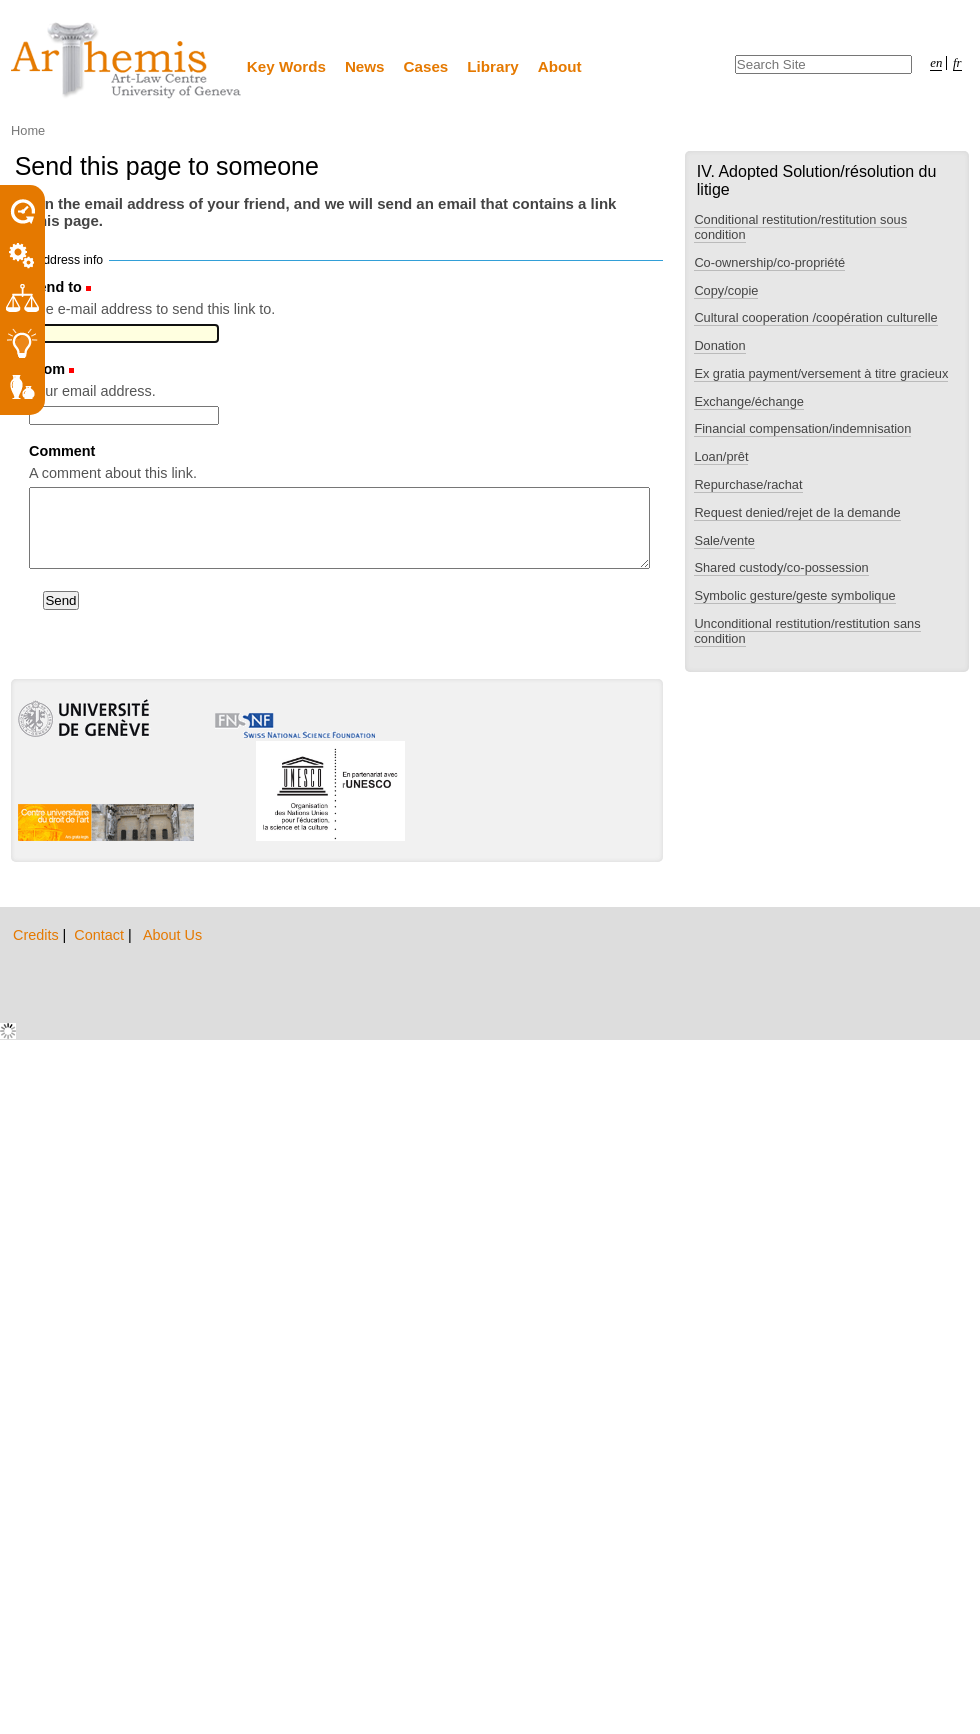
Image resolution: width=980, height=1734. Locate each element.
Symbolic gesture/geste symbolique (794, 595)
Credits (38, 935)
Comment (62, 451)
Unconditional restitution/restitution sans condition (807, 631)
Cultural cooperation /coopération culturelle (815, 317)
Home (28, 130)
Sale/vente (724, 540)
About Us (172, 935)
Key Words (286, 66)
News (365, 66)
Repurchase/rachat (748, 484)
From (47, 369)
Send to (55, 287)
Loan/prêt (721, 456)
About (560, 66)
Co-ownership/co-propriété (769, 262)
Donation (719, 345)
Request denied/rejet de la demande (797, 512)
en (936, 63)
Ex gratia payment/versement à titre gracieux (821, 373)
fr (957, 63)
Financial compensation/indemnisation (802, 428)
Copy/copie (726, 290)
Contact (101, 935)
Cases (426, 66)
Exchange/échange (749, 401)
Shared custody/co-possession (781, 567)
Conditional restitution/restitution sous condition (800, 227)
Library (493, 66)
